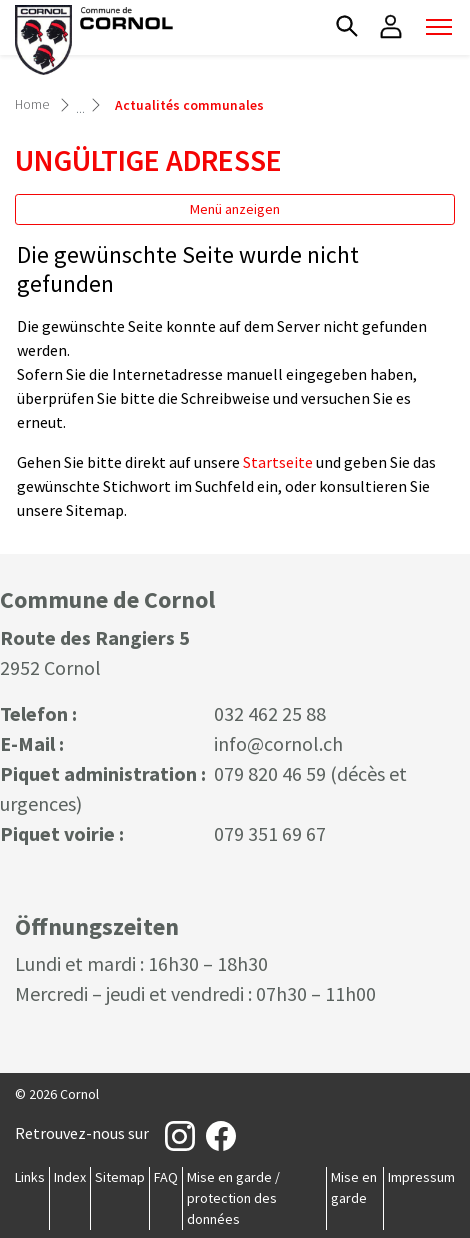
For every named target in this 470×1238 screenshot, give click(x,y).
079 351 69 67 (270, 833)
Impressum (421, 1177)
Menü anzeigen (235, 209)
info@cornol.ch (278, 743)
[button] (347, 26)
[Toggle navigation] (439, 27)
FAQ (166, 1177)
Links (30, 1177)
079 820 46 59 (270, 773)
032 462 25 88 (270, 713)
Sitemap (120, 1177)
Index (70, 1177)
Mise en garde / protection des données (233, 1198)
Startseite (278, 462)
